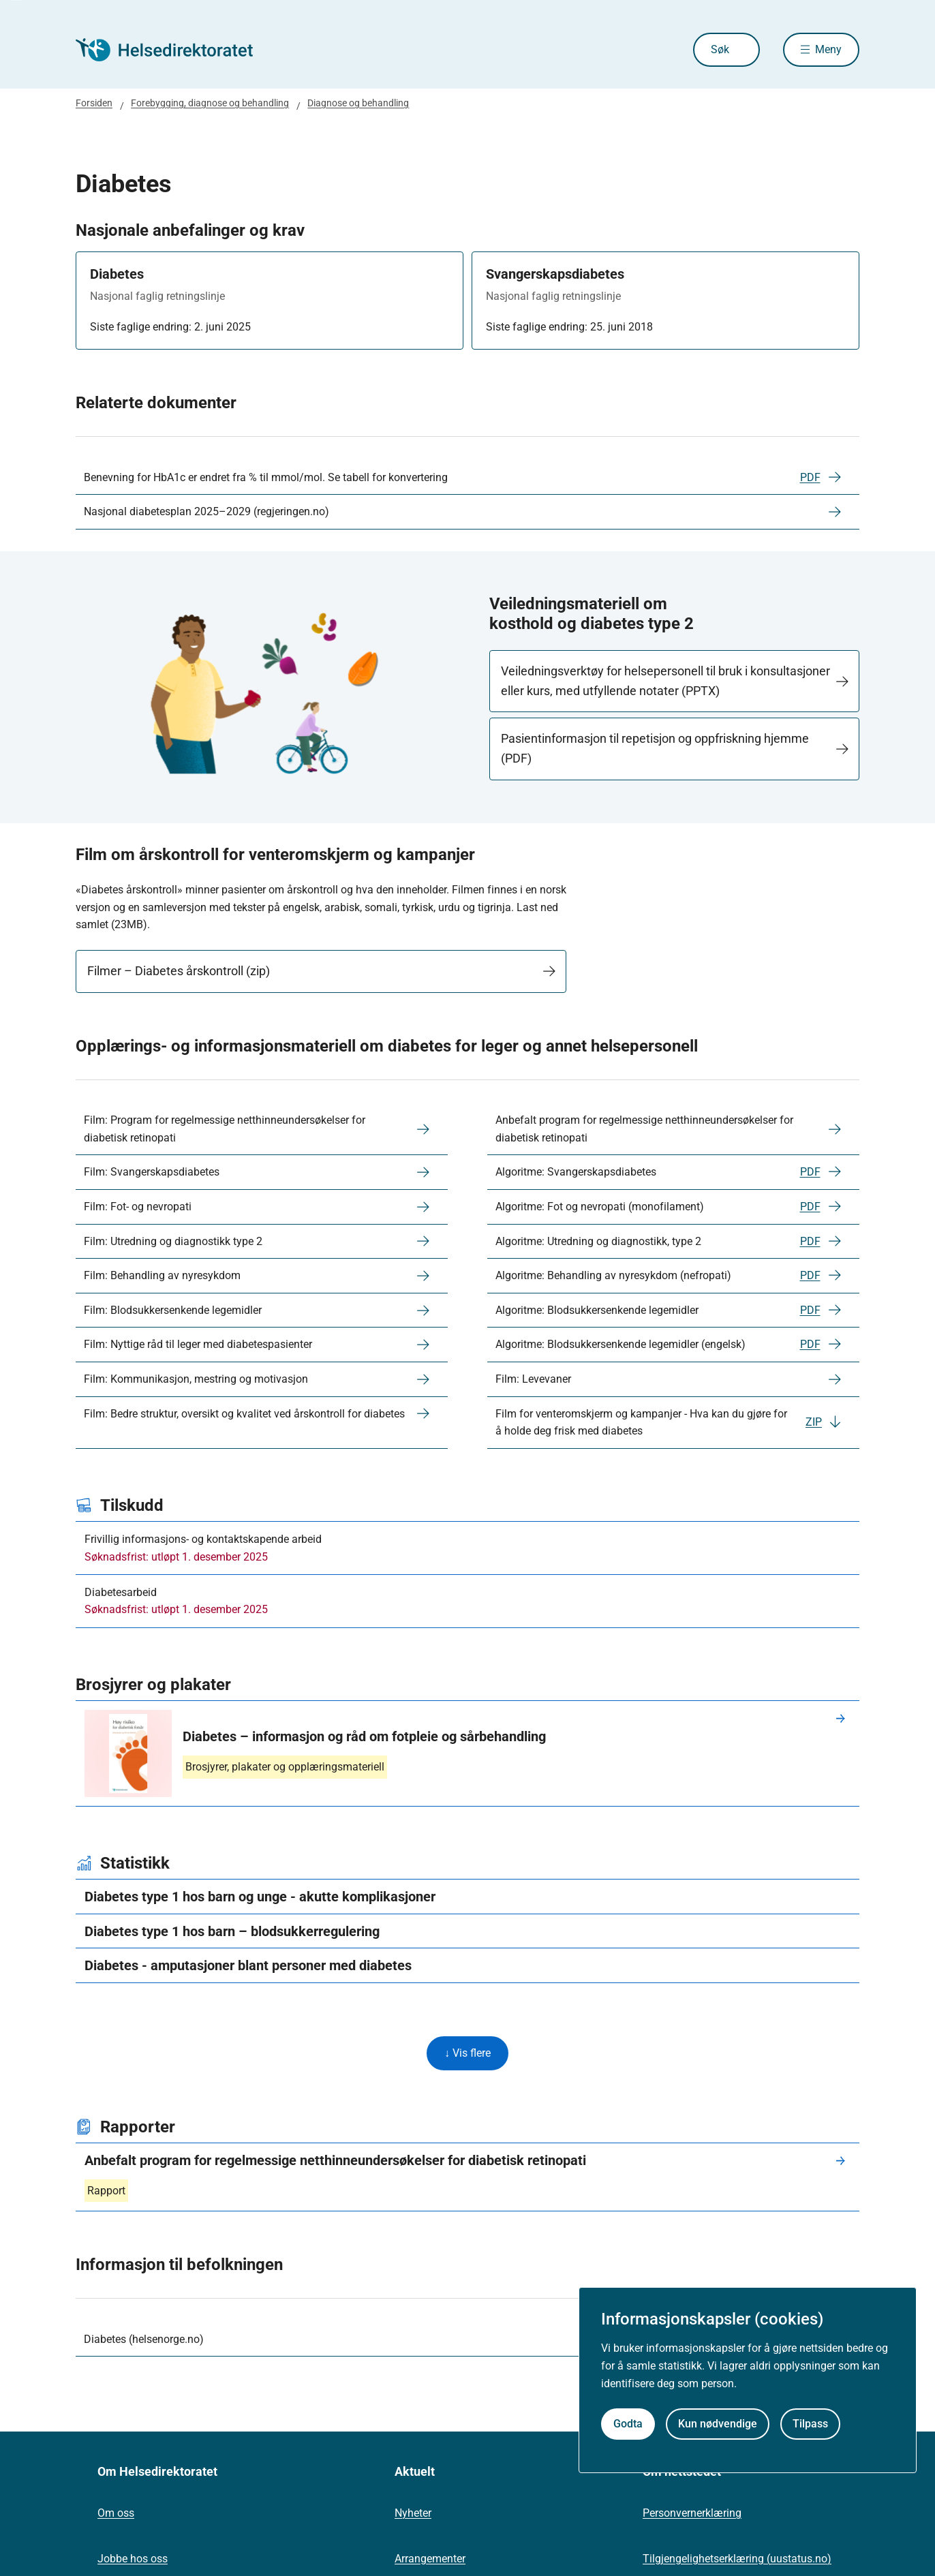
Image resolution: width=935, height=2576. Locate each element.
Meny (828, 49)
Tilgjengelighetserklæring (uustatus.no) (737, 2558)
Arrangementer (430, 2558)
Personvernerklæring (692, 2512)
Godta (628, 2423)
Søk (720, 49)
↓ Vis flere (467, 2052)
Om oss (115, 2512)
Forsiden (94, 102)
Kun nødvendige (717, 2423)
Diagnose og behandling (358, 102)
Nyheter (413, 2512)
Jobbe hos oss (132, 2558)
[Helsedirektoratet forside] (174, 49)
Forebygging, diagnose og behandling (210, 102)
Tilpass (810, 2423)
